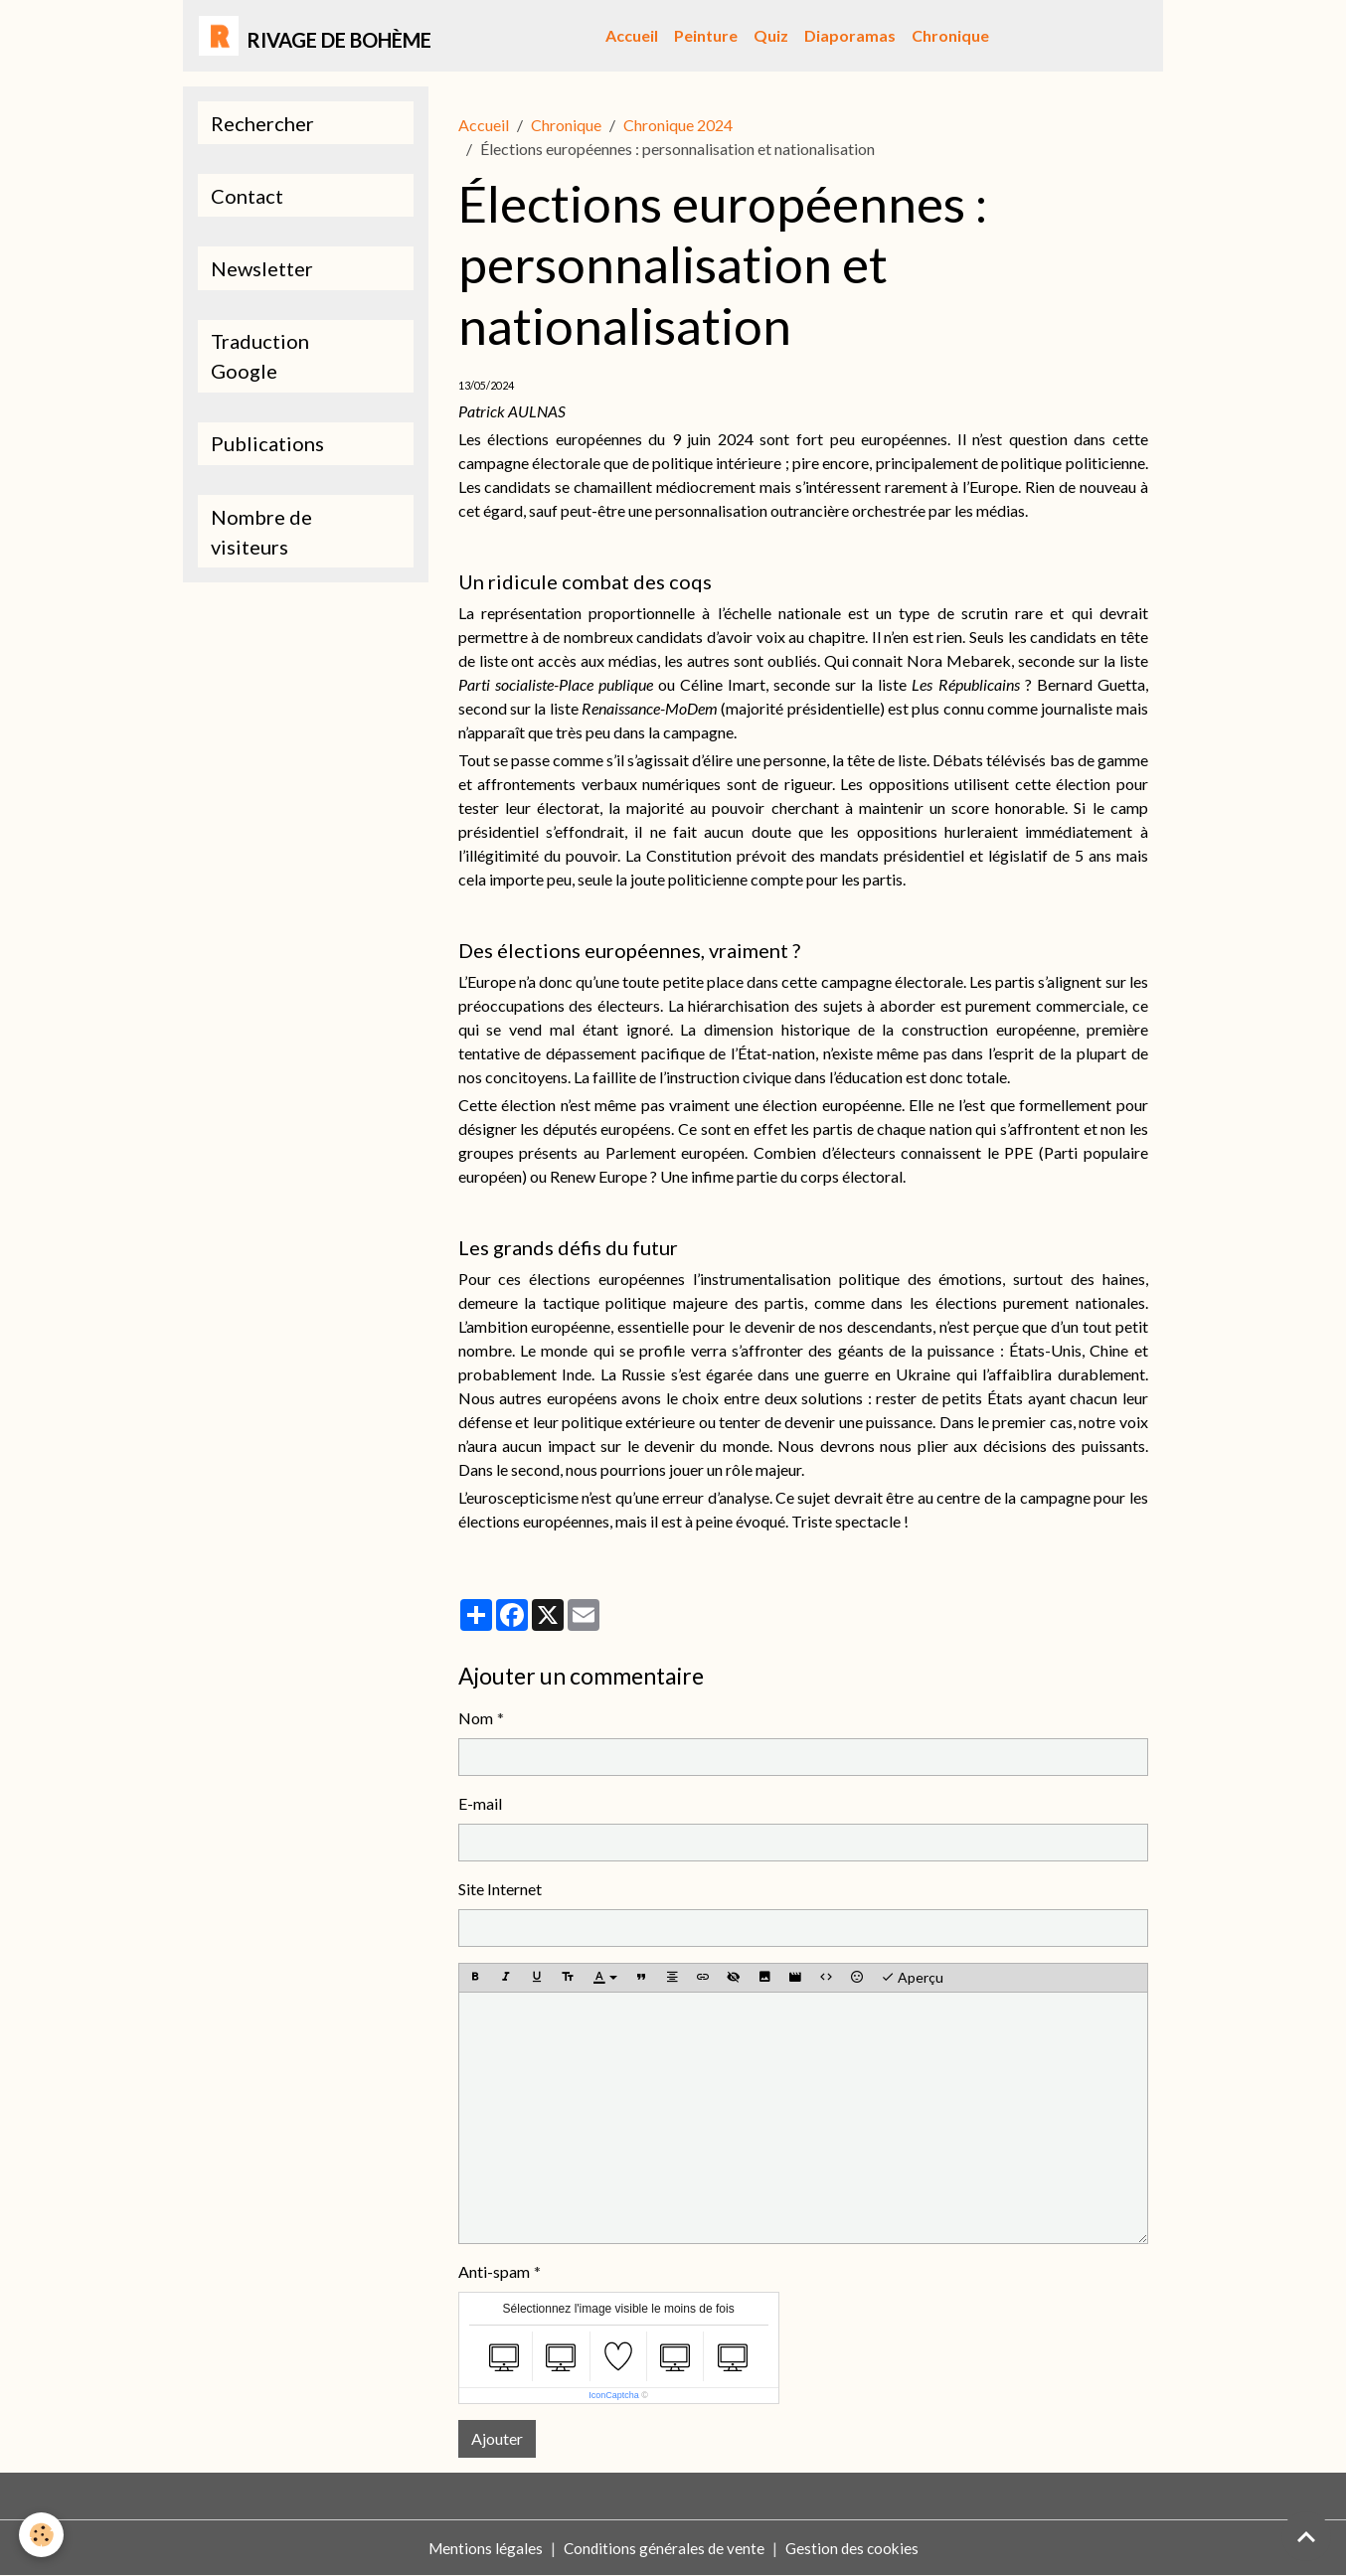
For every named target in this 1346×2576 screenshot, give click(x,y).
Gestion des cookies (854, 2547)
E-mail (480, 1803)
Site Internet (500, 1888)
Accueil (631, 35)
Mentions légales (481, 2547)
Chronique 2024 (678, 124)
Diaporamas (850, 35)
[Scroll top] (1306, 2536)
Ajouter (497, 2438)
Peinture (706, 35)
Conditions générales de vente (662, 2547)
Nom (475, 1717)
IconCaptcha (614, 2395)
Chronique (950, 35)
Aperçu (912, 1978)
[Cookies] (42, 2534)
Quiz (771, 35)
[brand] (315, 36)
